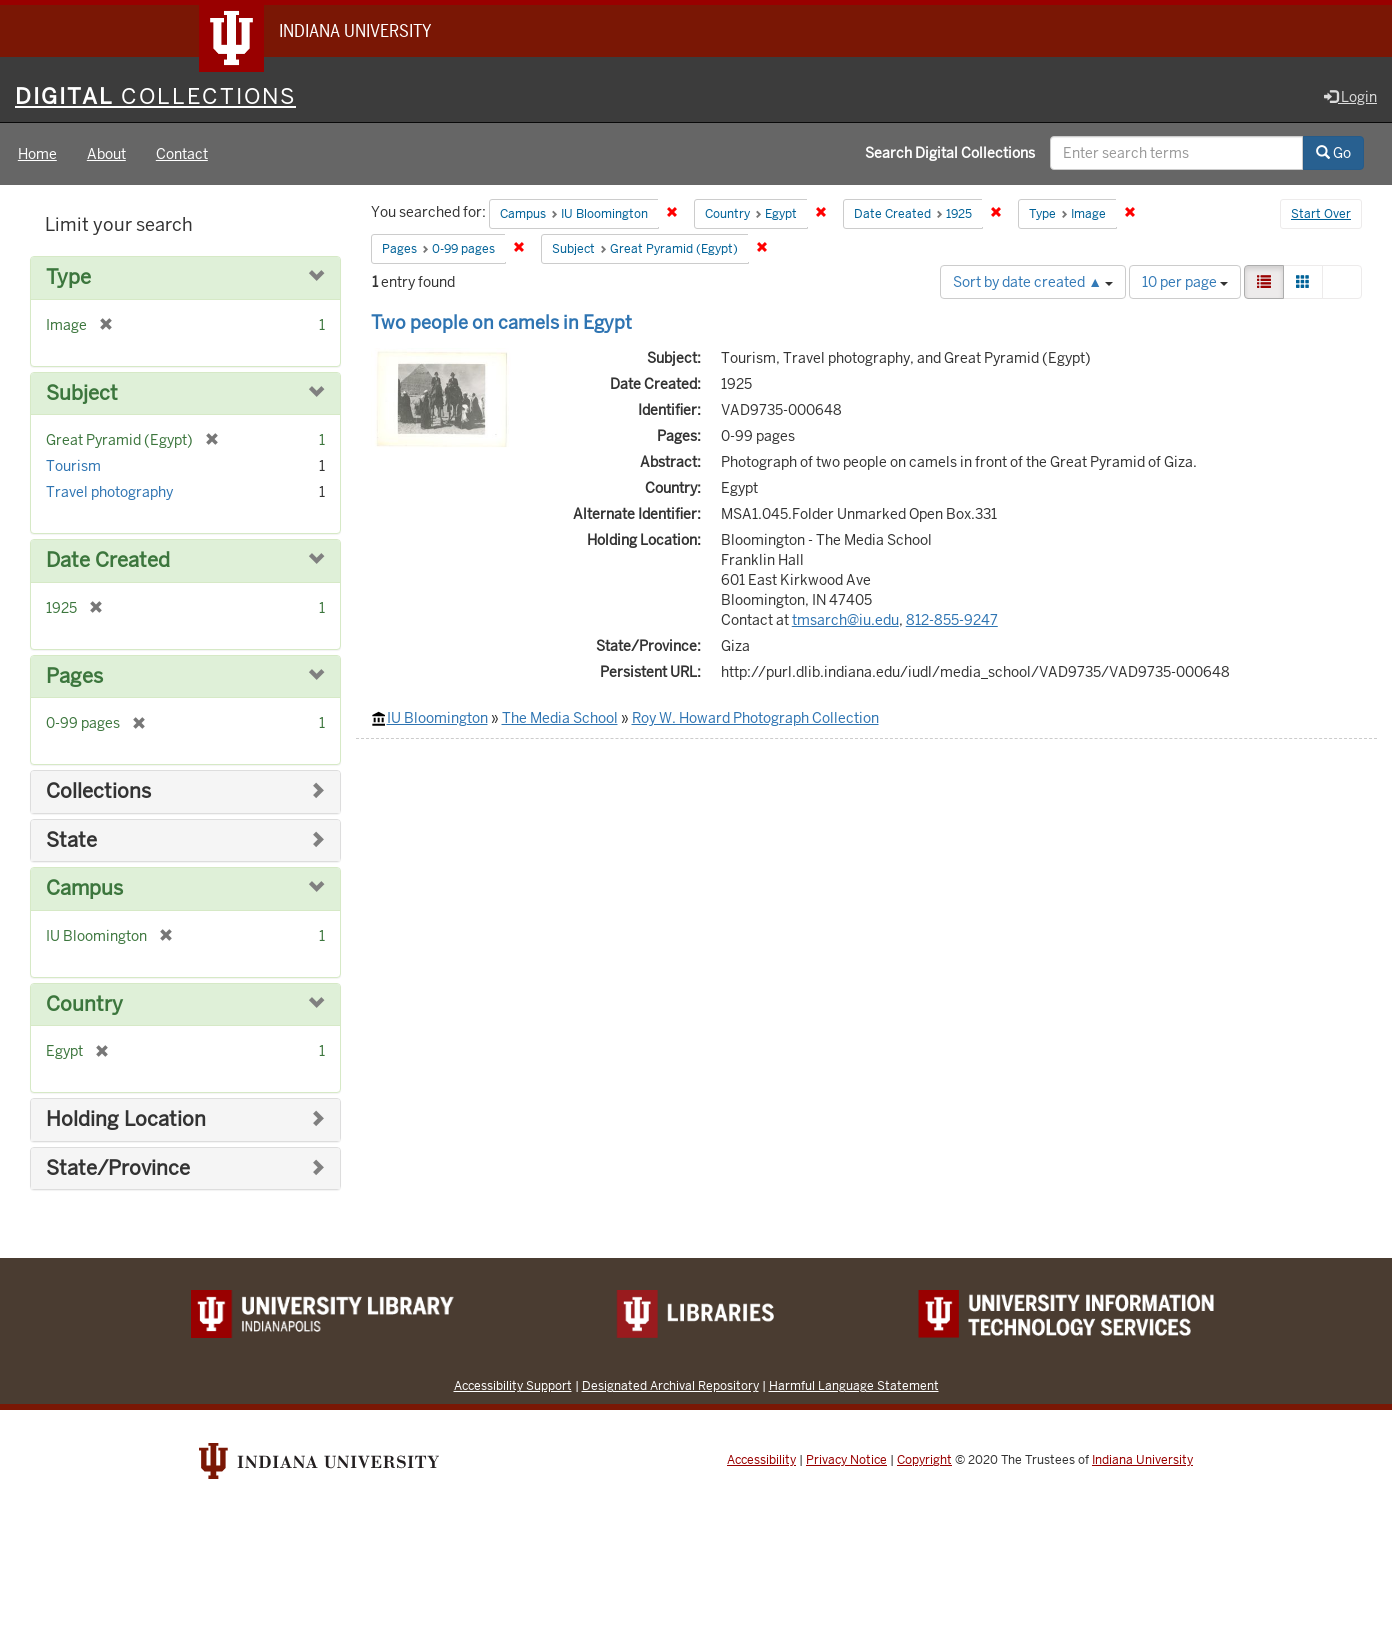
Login (1350, 97)
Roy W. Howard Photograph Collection (755, 718)
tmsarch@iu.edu (845, 620)
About (106, 154)
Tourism (73, 466)
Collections (98, 791)
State (71, 840)
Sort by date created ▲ (1033, 282)
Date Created (108, 560)
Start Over (1321, 214)
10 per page (1185, 282)
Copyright (924, 1460)
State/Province (118, 1168)
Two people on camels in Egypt (501, 322)
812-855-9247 (952, 620)
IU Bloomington (437, 718)
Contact (182, 154)
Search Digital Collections (950, 153)
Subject (82, 393)
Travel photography (109, 492)
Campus (84, 888)
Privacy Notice (846, 1460)
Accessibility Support (513, 1385)
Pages (74, 676)
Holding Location (126, 1119)
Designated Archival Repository (670, 1385)
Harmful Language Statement (854, 1385)
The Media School (560, 718)
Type (68, 277)
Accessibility (761, 1460)
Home (37, 154)
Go (1333, 153)
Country (84, 1004)
